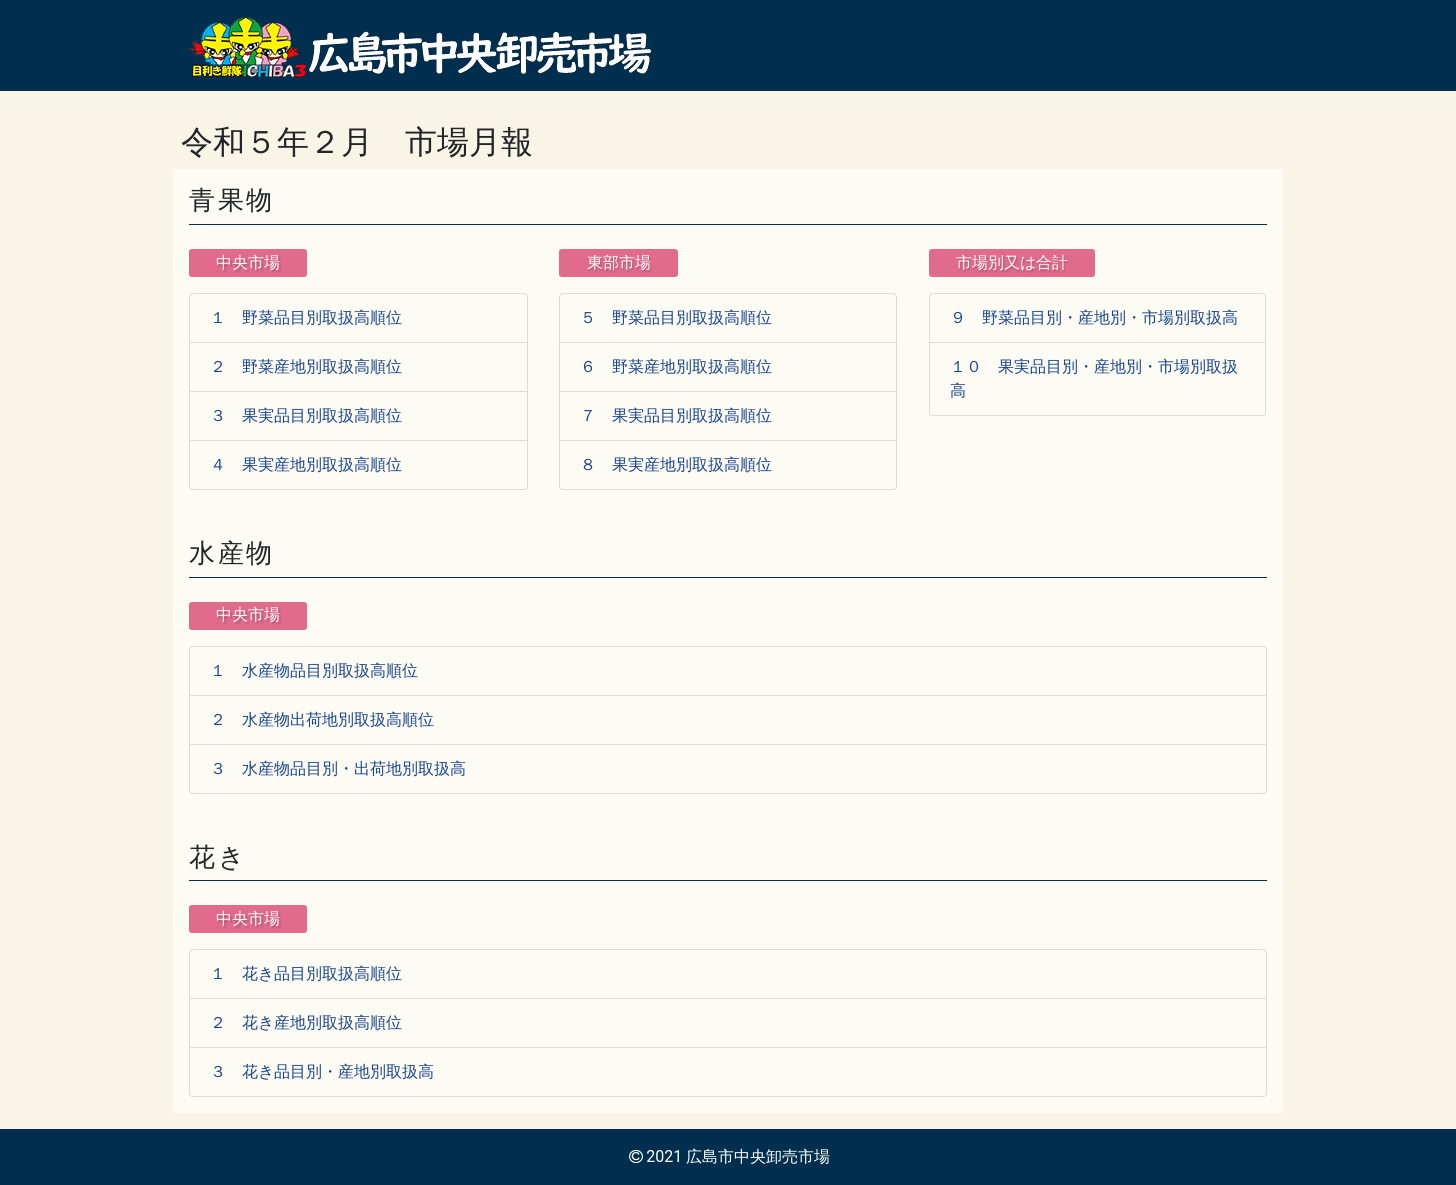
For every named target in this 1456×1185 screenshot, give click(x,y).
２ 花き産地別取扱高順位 (306, 1022)
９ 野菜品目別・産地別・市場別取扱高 (1094, 317)
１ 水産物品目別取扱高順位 (314, 670)
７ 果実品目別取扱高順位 (676, 415)
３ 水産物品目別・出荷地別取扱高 (338, 768)
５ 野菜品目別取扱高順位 (676, 317)
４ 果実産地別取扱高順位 (306, 464)
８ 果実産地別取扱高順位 (676, 464)
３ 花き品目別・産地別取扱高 (322, 1071)
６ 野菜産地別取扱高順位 (676, 366)
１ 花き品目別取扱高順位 (306, 973)
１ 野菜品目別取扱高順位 (306, 317)
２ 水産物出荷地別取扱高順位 (322, 719)
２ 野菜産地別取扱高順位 (306, 366)
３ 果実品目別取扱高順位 (306, 415)
